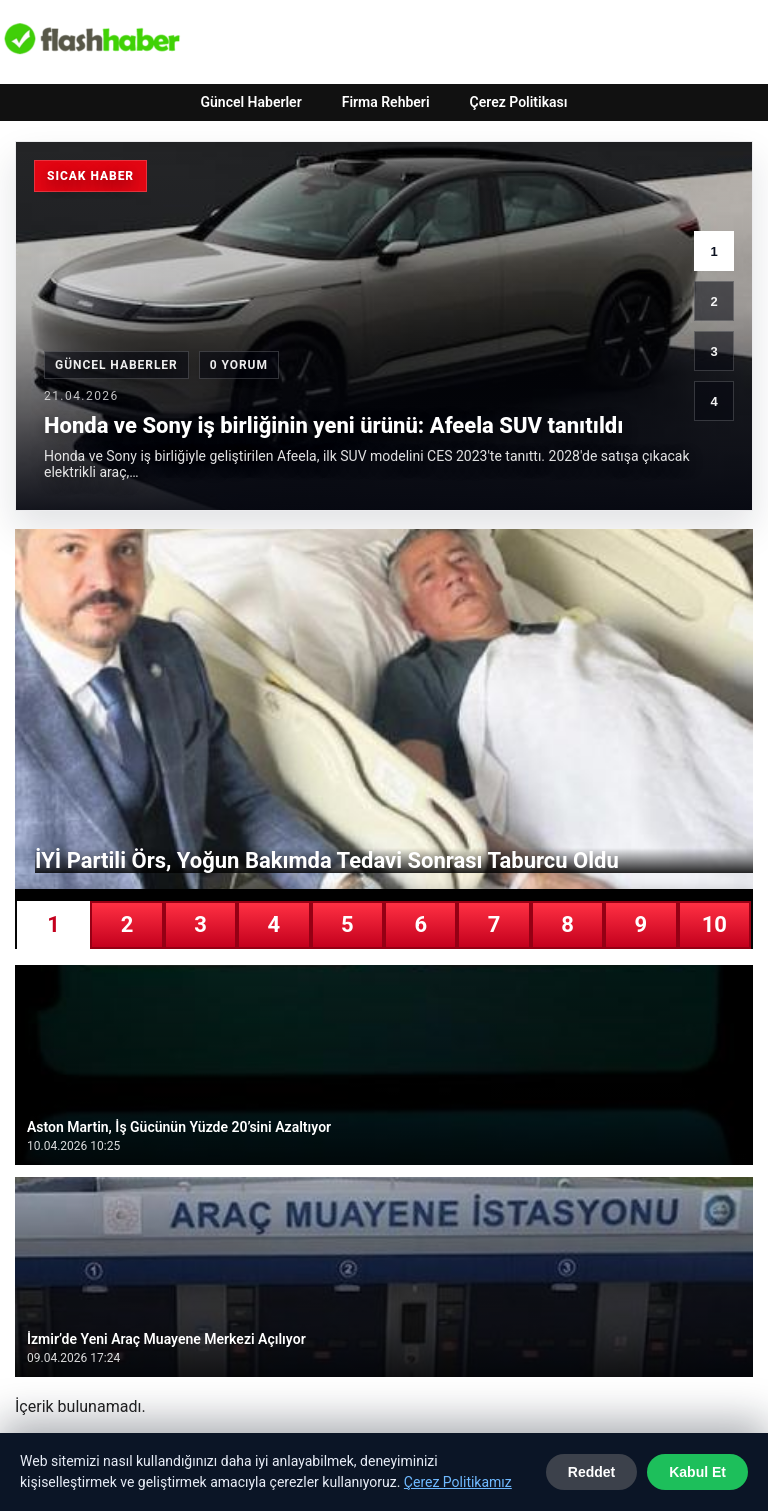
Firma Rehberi (386, 102)
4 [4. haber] (713, 401)
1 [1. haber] (713, 251)
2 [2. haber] (713, 301)
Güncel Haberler (250, 102)
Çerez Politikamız (458, 1482)
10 (714, 924)
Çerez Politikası (519, 102)
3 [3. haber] (713, 351)
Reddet (591, 1472)
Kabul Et (697, 1472)
